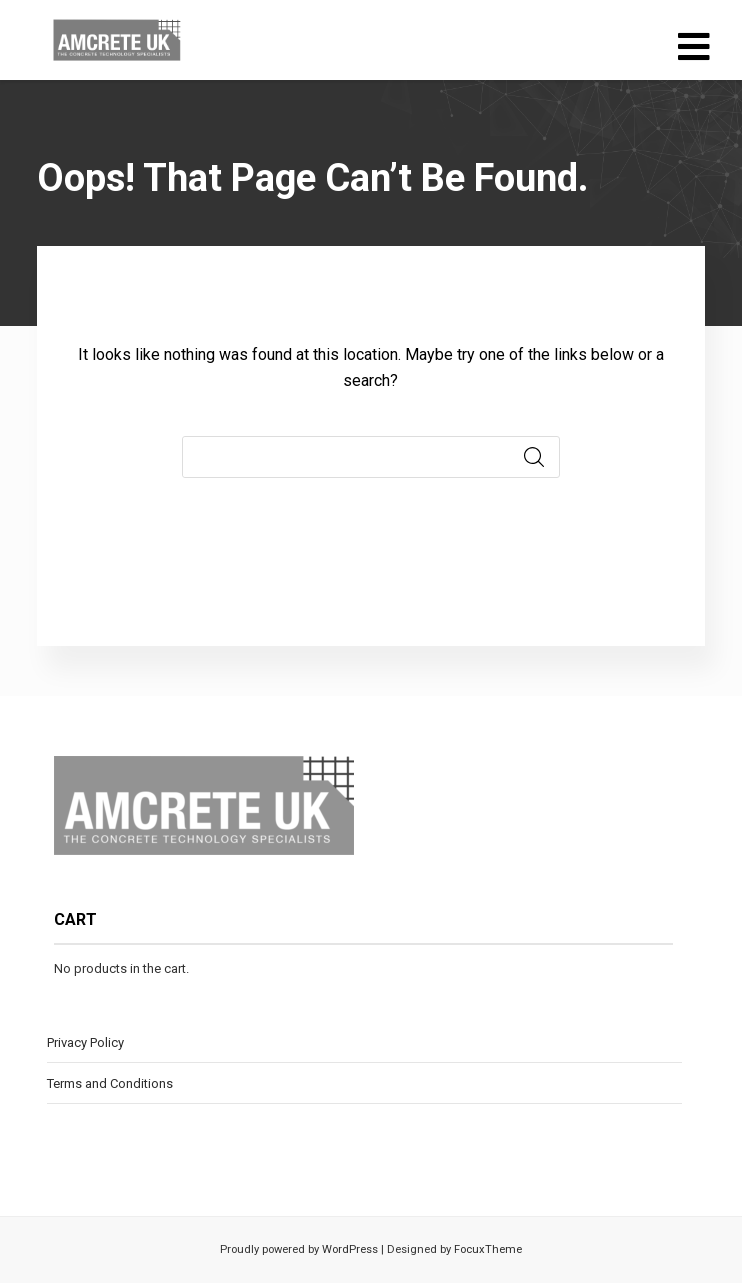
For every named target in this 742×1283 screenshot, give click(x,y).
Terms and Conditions (110, 1083)
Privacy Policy (85, 1042)
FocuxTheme (488, 1249)
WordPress (348, 1249)
